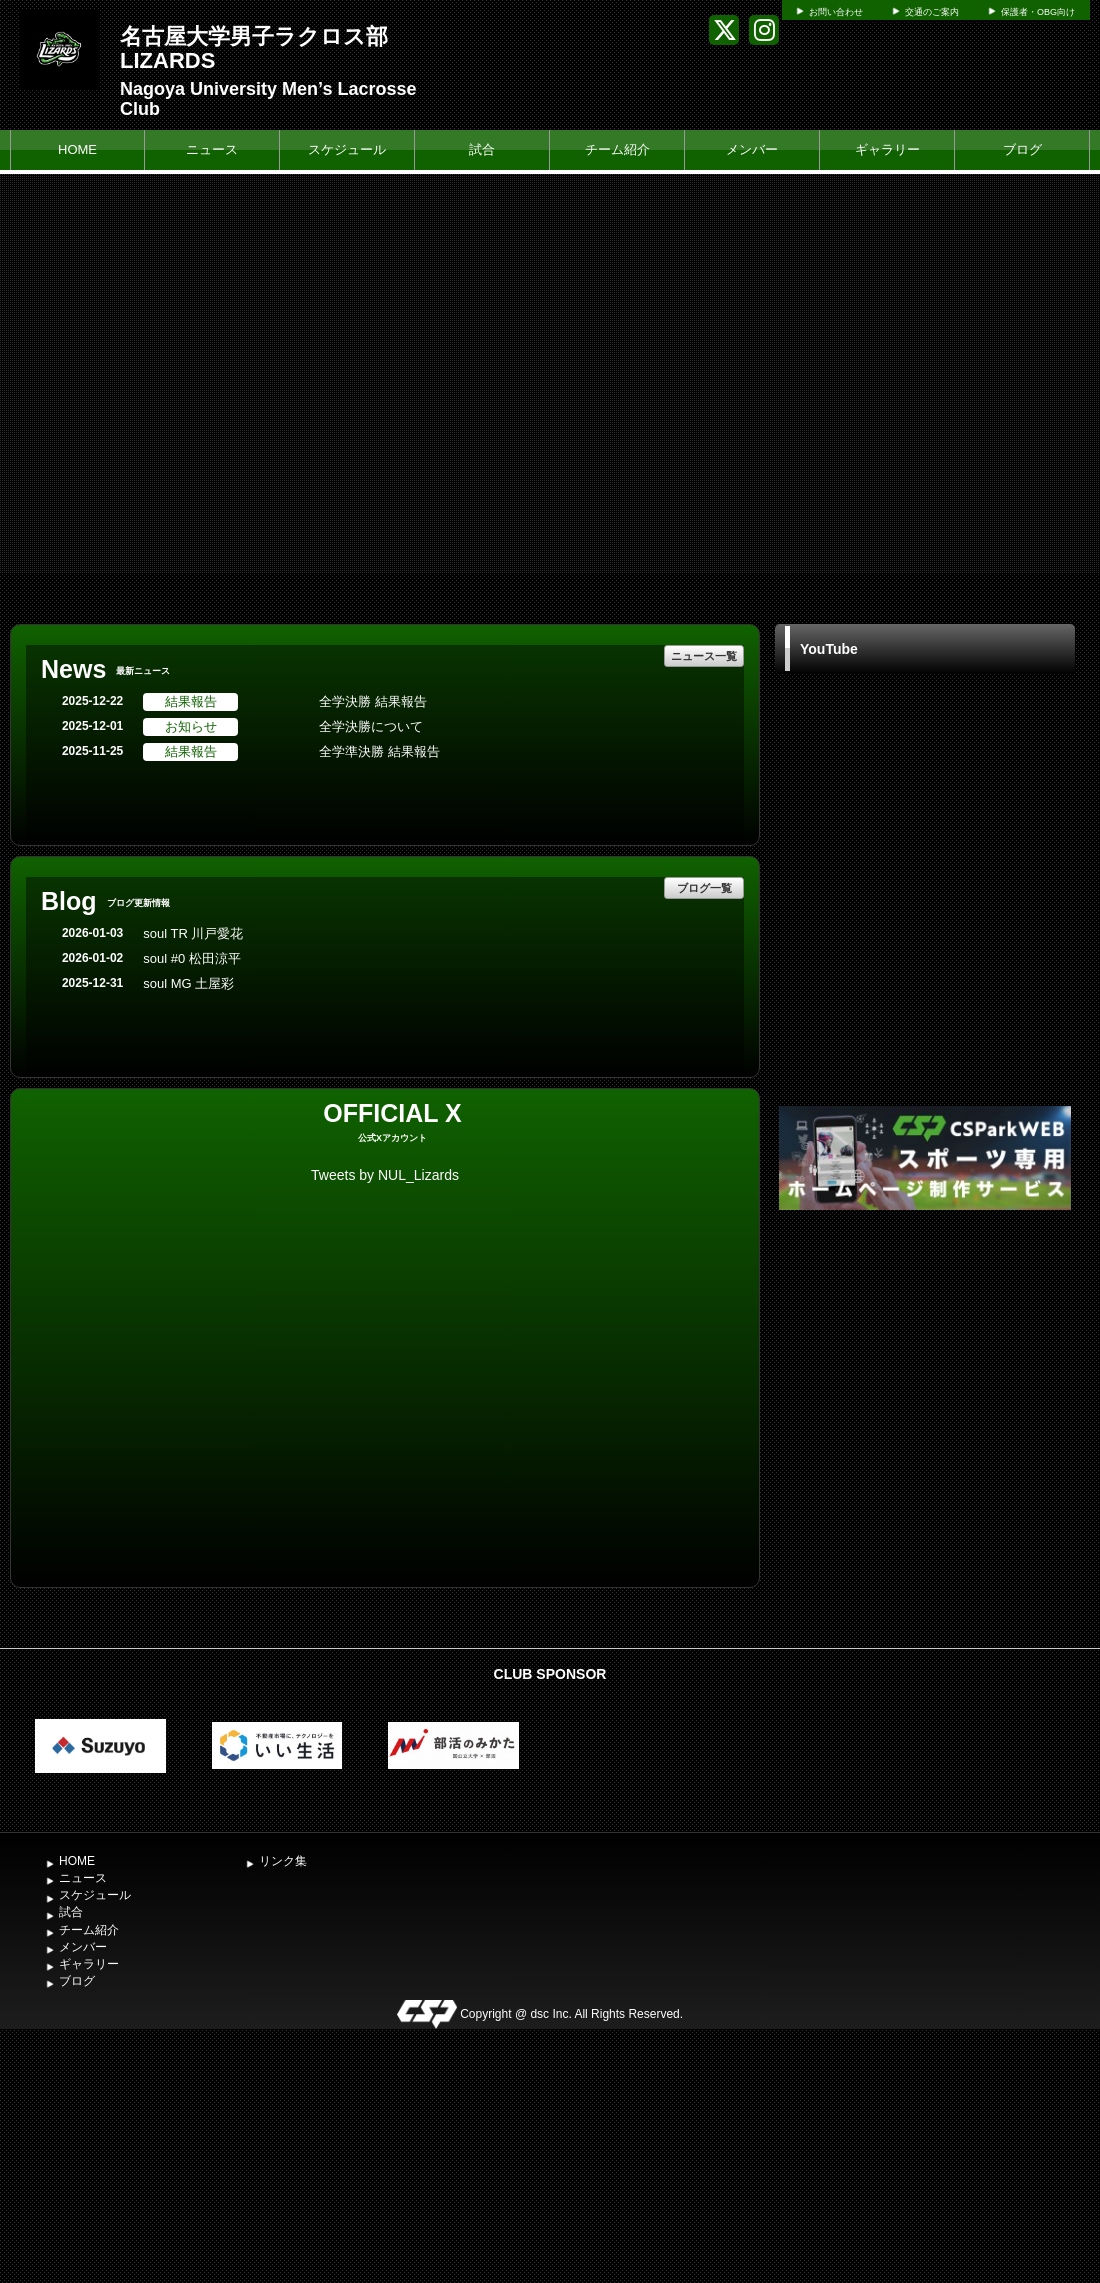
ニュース (212, 149)
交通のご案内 (932, 12)
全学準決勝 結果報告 (379, 751)
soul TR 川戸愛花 (193, 933)
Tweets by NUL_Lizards (385, 1175)
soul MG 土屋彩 (188, 983)
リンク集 (283, 1861)
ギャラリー (887, 149)
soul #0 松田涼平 (192, 958)
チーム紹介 (617, 149)
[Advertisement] (925, 1365)
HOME (77, 149)
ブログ (1022, 149)
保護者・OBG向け (1038, 12)
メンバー (752, 149)
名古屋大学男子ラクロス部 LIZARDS (254, 48)
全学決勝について (371, 726)
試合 (482, 149)
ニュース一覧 (704, 656)
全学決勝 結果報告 (373, 701)
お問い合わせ (836, 12)
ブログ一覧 (704, 888)
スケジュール (347, 149)
